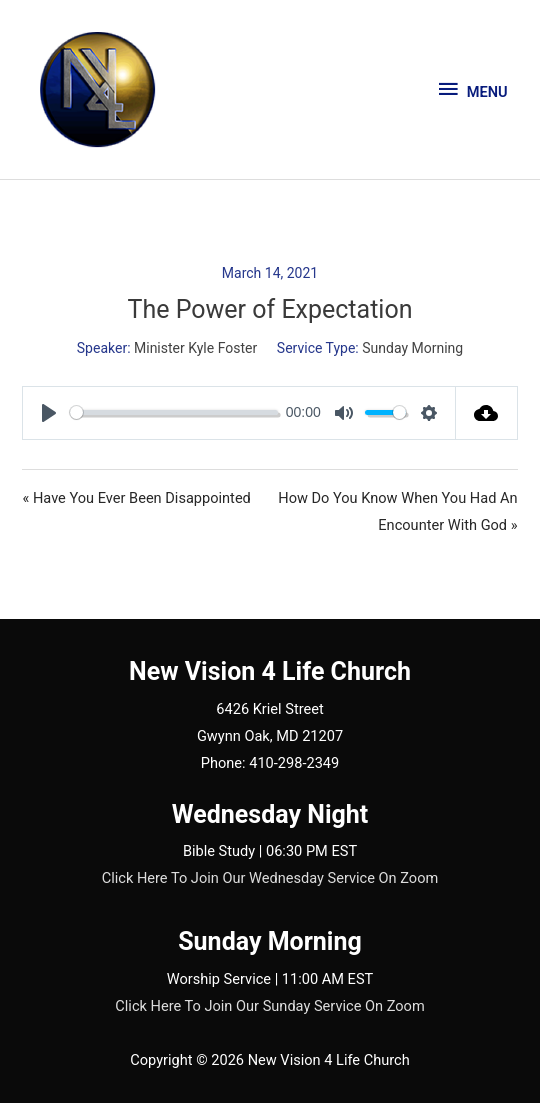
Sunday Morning (412, 348)
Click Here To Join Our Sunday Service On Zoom (269, 1006)
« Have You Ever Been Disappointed (136, 498)
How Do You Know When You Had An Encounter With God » (397, 511)
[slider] (174, 412)
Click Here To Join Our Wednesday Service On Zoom (270, 878)
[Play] (49, 413)
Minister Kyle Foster (195, 348)
